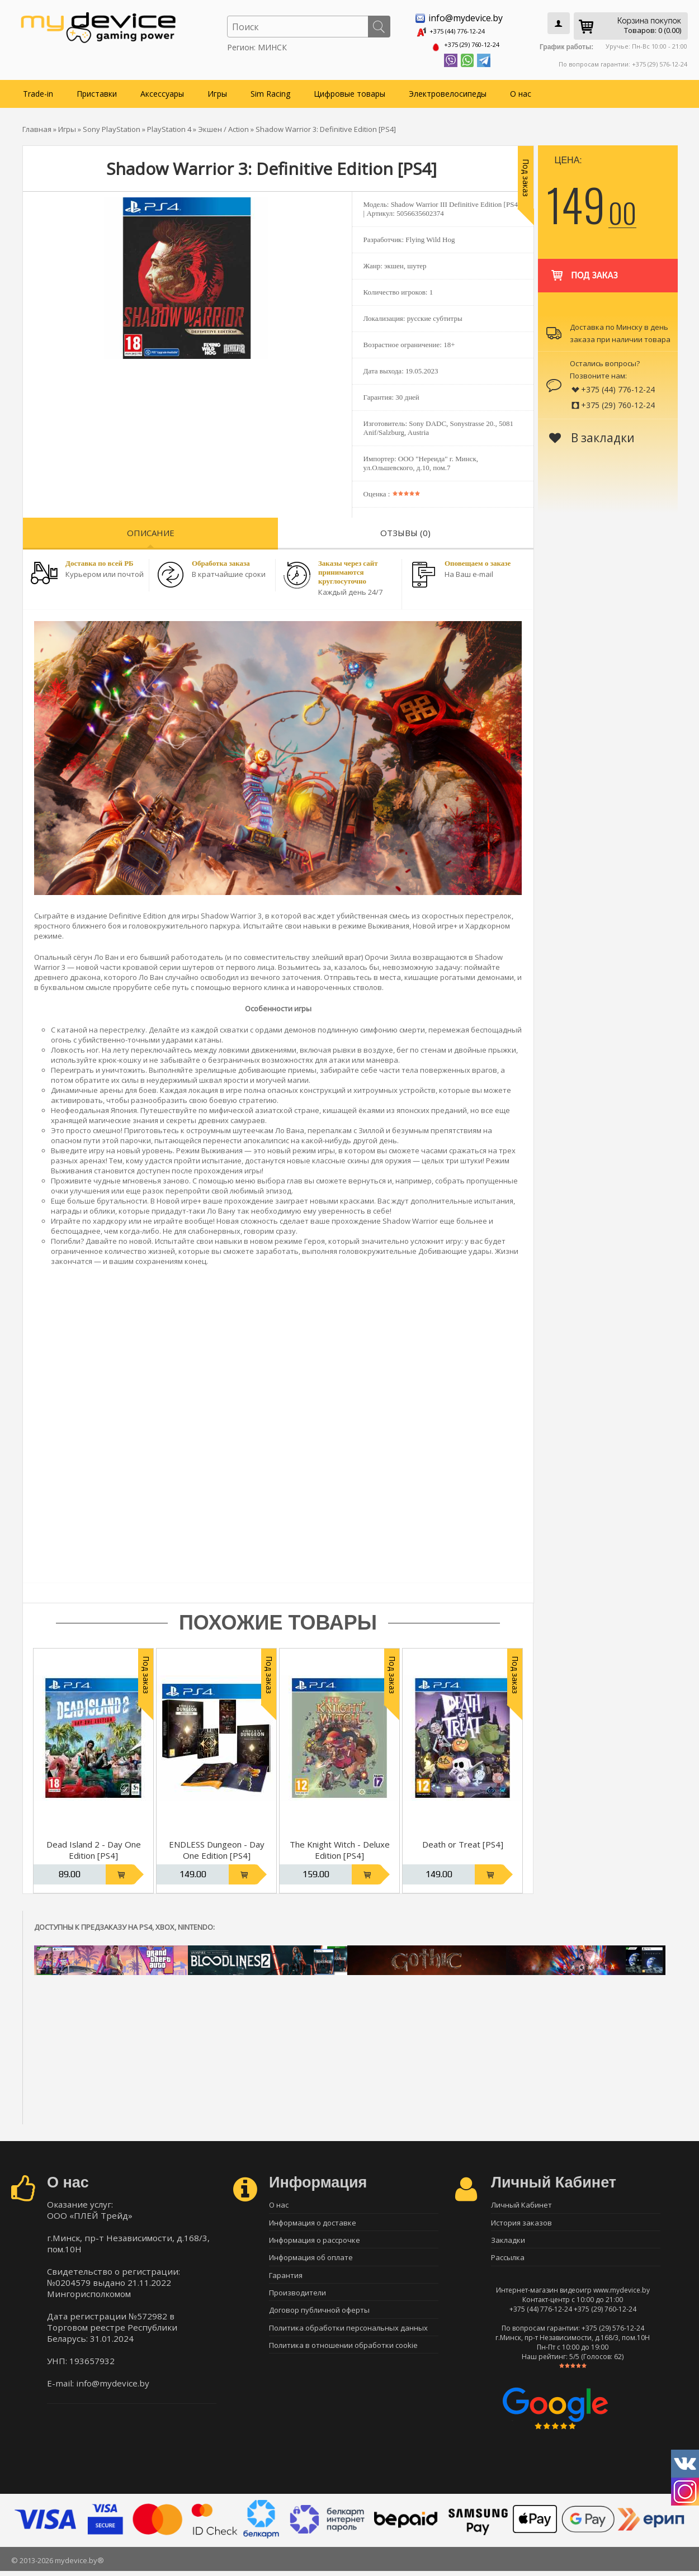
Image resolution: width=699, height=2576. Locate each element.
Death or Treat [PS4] (462, 1841)
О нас (520, 90)
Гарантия (286, 2281)
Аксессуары (162, 90)
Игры (217, 90)
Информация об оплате (311, 2261)
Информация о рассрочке (314, 2242)
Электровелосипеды (448, 90)
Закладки (508, 2242)
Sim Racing (270, 90)
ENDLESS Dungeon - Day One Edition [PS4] (217, 1847)
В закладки (592, 434)
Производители (297, 2300)
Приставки (97, 90)
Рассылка (508, 2261)
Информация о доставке (312, 2222)
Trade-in (38, 90)
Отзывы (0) (405, 529)
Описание (150, 529)
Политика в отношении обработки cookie (343, 2359)
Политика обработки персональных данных (348, 2339)
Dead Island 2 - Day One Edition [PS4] (93, 1847)
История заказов (521, 2222)
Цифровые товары (349, 90)
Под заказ (583, 266)
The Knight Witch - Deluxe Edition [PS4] (340, 1847)
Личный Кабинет (521, 2203)
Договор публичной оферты (319, 2320)
